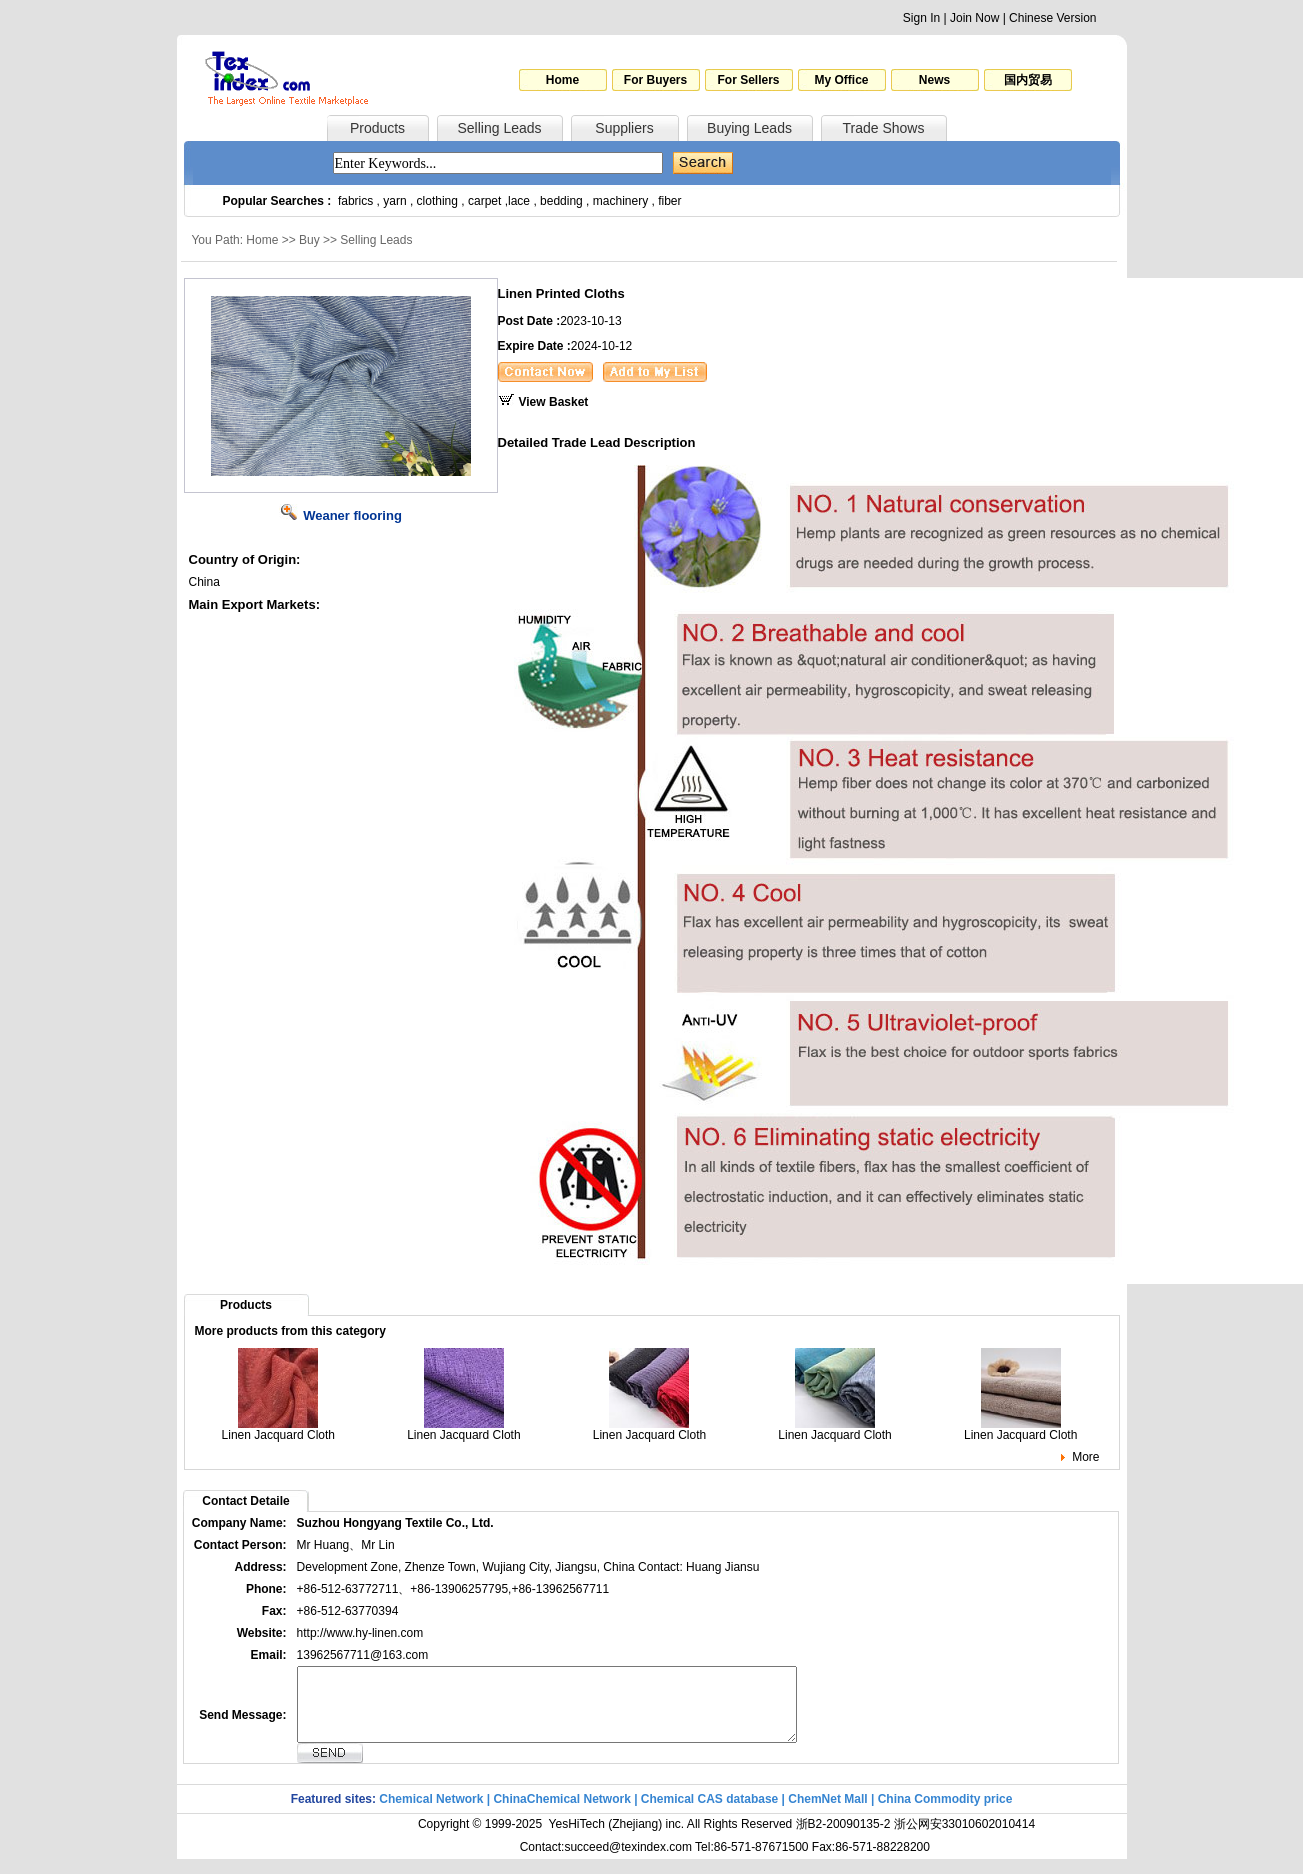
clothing (437, 201)
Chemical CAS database (709, 1814)
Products (377, 128)
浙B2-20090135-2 (843, 1839)
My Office (841, 80)
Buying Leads (749, 128)
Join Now (974, 18)
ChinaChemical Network (561, 1814)
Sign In (921, 18)
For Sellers (748, 80)
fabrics (355, 201)
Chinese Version (1052, 18)
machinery (620, 201)
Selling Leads (499, 128)
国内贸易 (1028, 80)
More (1085, 1457)
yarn (394, 201)
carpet (484, 201)
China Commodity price (945, 1814)
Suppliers (624, 128)
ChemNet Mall (827, 1814)
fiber (669, 201)
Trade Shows (884, 128)
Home (562, 80)
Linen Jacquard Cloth (278, 1429)
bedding (561, 201)
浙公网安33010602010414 (964, 1839)
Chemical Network (432, 1814)
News (934, 80)
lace (519, 201)
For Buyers (655, 80)
